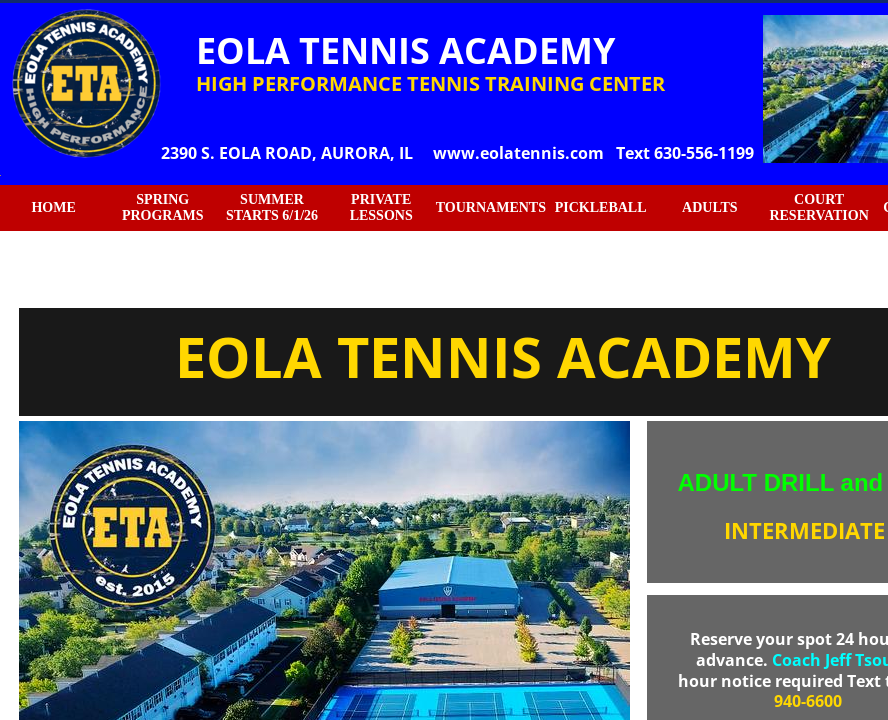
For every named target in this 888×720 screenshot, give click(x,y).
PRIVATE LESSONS (381, 207)
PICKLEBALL (601, 207)
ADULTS (710, 207)
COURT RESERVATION (818, 207)
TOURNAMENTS (491, 207)
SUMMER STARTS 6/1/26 (272, 207)
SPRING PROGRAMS (163, 207)
